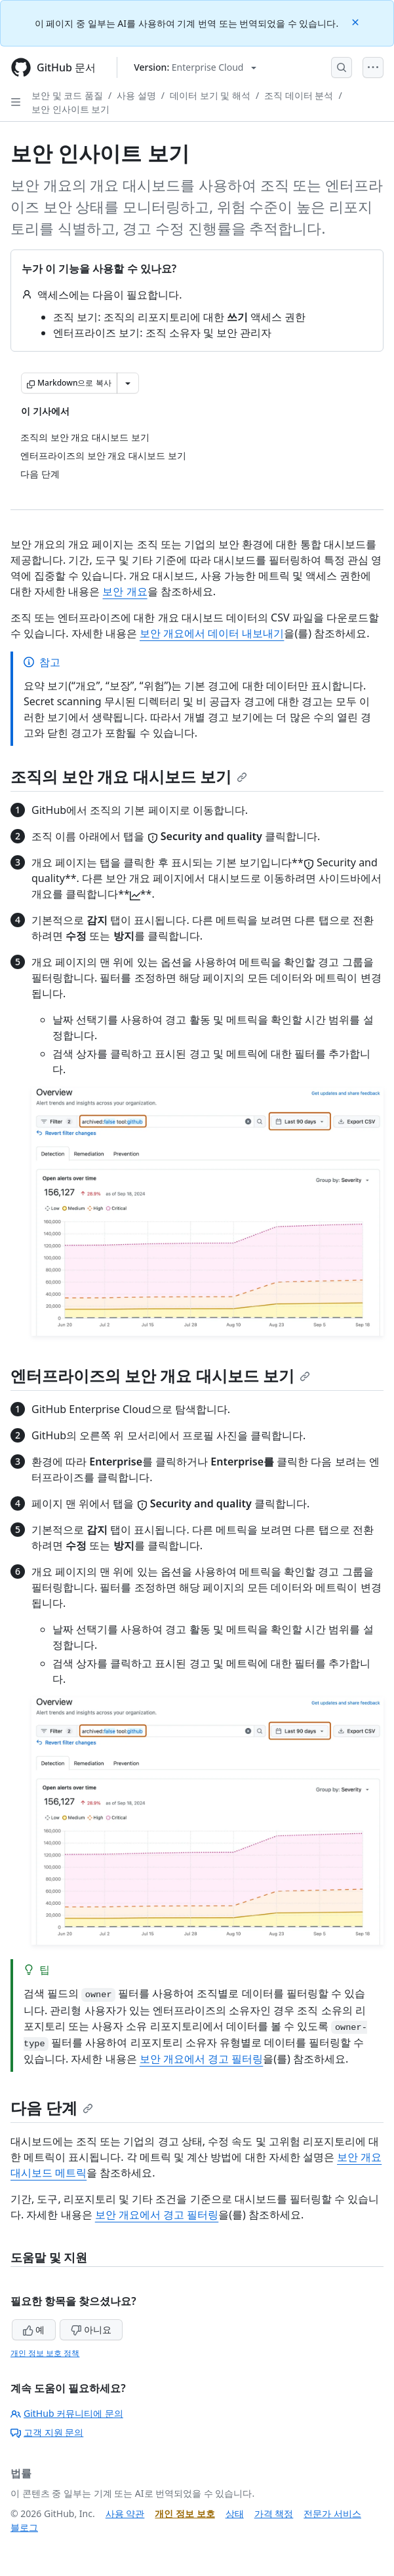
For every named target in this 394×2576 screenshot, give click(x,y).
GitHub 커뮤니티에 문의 (66, 2413)
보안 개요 (124, 591)
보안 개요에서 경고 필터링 (201, 2059)
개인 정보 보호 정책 (44, 2353)
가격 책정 (274, 2513)
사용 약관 (125, 2513)
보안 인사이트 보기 (70, 109)
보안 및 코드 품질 (67, 95)
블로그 (24, 2527)
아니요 (91, 2329)
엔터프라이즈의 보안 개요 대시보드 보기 (160, 1375)
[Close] (356, 21)
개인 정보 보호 (184, 2513)
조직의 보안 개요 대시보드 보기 (128, 776)
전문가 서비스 (332, 2513)
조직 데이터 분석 (298, 95)
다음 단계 (51, 2107)
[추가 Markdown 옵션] (128, 383)
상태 (235, 2513)
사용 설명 (136, 95)
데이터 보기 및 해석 (210, 95)
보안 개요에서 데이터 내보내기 (212, 633)
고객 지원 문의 (46, 2432)
